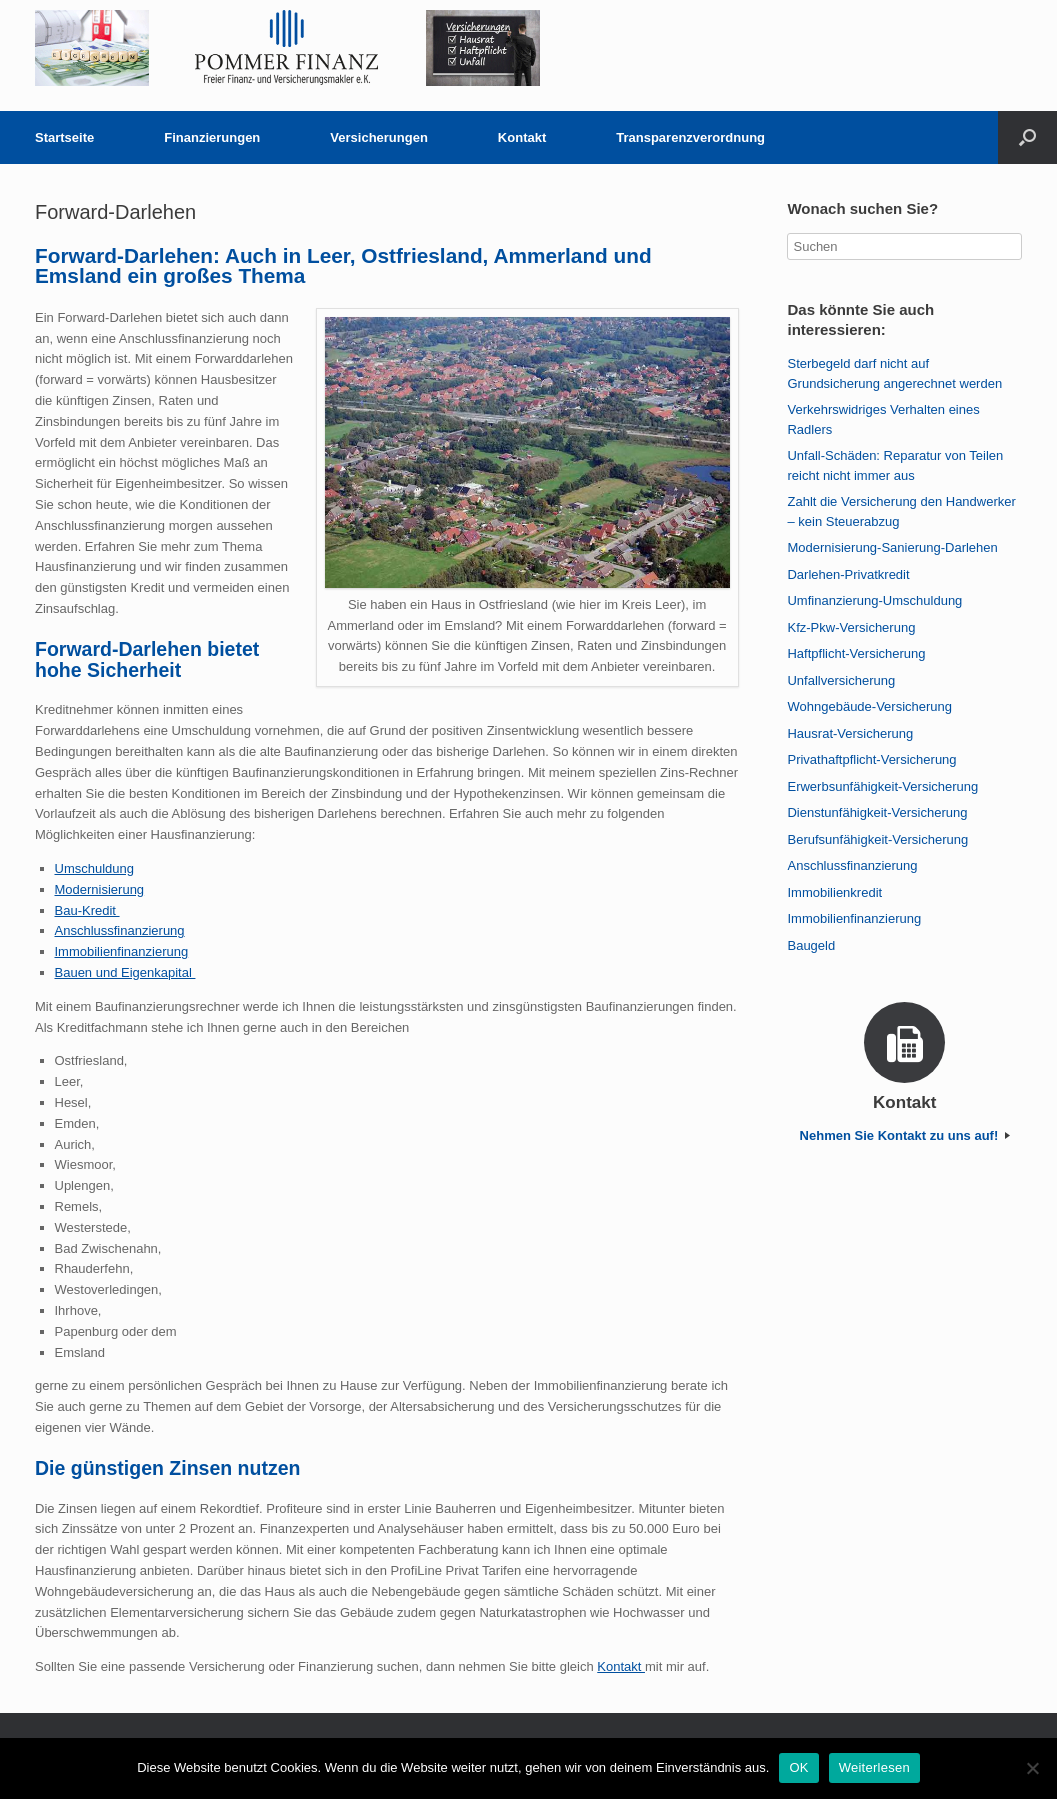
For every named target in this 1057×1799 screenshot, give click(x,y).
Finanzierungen (212, 137)
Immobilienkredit (834, 892)
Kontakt (522, 137)
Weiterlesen (874, 1767)
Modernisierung (100, 889)
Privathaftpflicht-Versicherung (871, 759)
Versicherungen (379, 137)
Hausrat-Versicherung (850, 733)
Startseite (64, 137)
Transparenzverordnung (690, 137)
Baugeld (811, 945)
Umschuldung (95, 868)
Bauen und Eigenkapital (125, 972)
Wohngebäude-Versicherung (869, 706)
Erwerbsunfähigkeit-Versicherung (882, 786)
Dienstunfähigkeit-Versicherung (877, 812)
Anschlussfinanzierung (120, 930)
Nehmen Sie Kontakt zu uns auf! (905, 1135)
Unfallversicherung (841, 680)
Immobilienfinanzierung (122, 951)
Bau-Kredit (87, 910)
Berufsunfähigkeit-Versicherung (877, 839)
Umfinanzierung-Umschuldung (874, 600)
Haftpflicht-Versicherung (856, 653)
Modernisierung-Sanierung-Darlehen (892, 547)
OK (798, 1767)
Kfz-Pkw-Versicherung (851, 627)
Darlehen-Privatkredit (848, 574)
